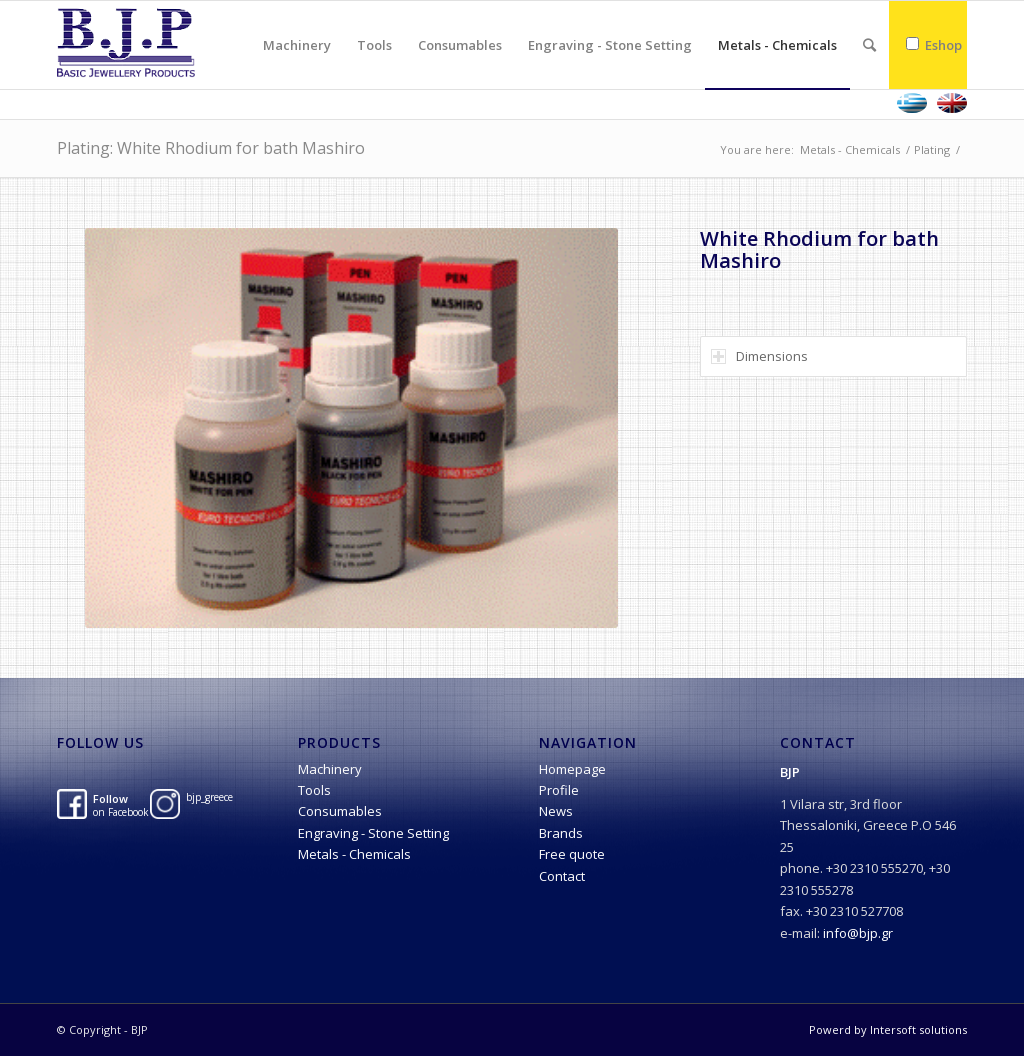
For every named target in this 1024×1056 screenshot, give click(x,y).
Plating (932, 149)
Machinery (330, 769)
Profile (559, 790)
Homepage (572, 769)
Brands (561, 833)
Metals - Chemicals (850, 149)
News (556, 811)
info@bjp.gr (858, 933)
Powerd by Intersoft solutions (888, 1029)
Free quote (572, 854)
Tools (314, 790)
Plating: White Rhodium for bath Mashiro (211, 148)
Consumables (340, 811)
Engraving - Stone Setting (373, 833)
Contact (562, 876)
